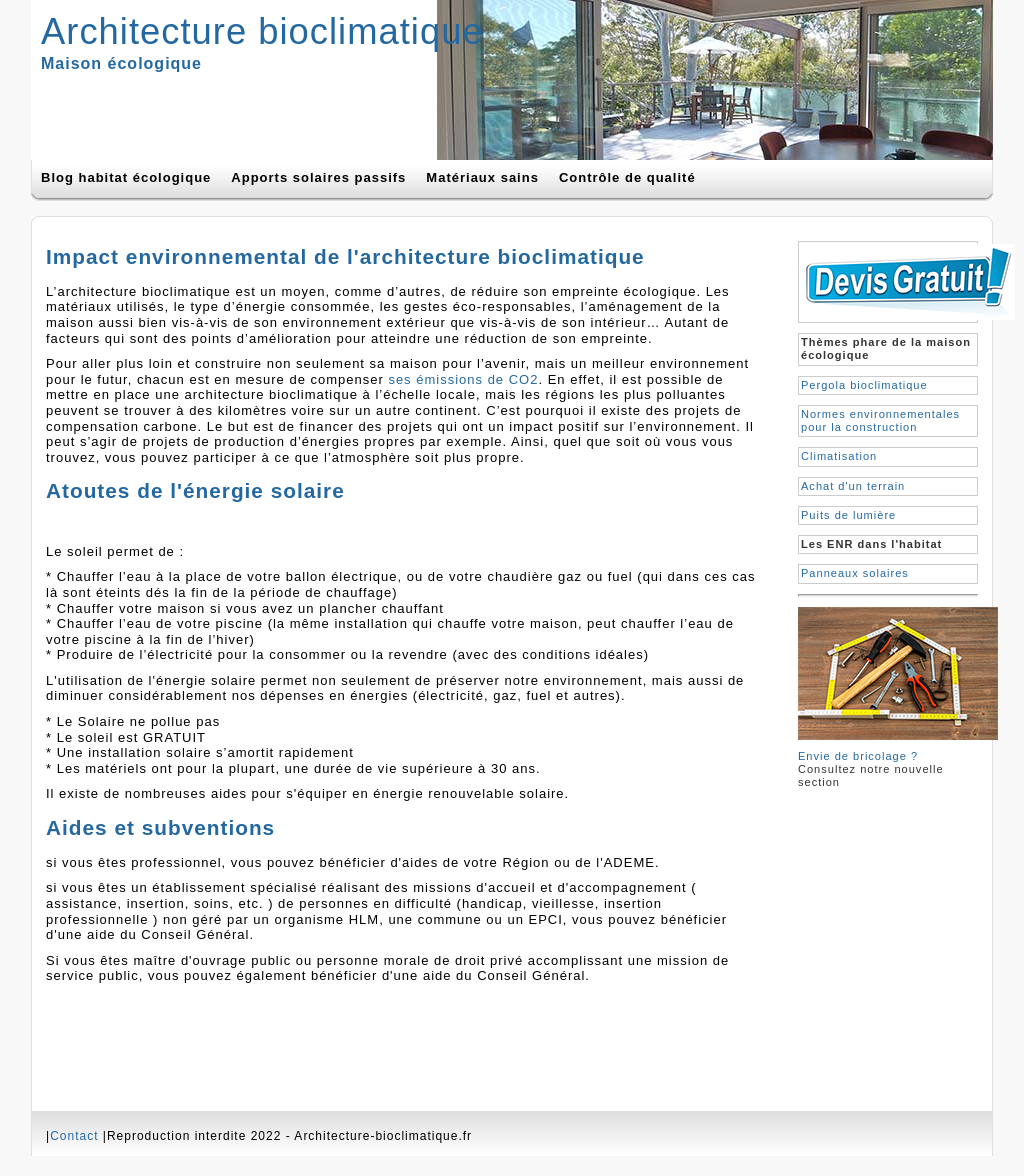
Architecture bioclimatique (262, 31)
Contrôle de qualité (627, 177)
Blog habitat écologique (126, 177)
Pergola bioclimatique (864, 385)
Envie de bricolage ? (858, 756)
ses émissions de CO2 (463, 379)
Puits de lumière (848, 515)
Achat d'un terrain (853, 486)
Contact (74, 1136)
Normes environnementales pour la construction (880, 420)
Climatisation (839, 456)
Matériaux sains (482, 177)
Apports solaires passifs (318, 177)
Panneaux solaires (855, 573)
